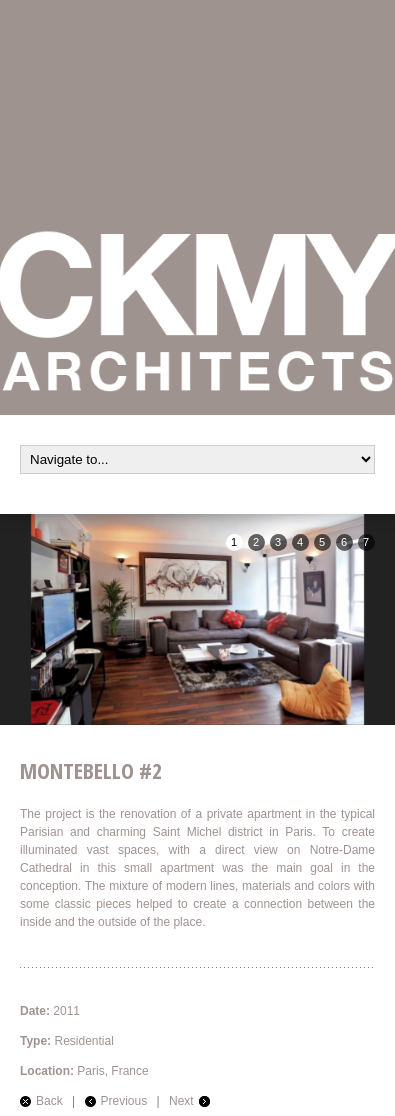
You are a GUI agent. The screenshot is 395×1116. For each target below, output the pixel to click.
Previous (124, 1101)
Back (49, 1101)
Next (181, 1101)
